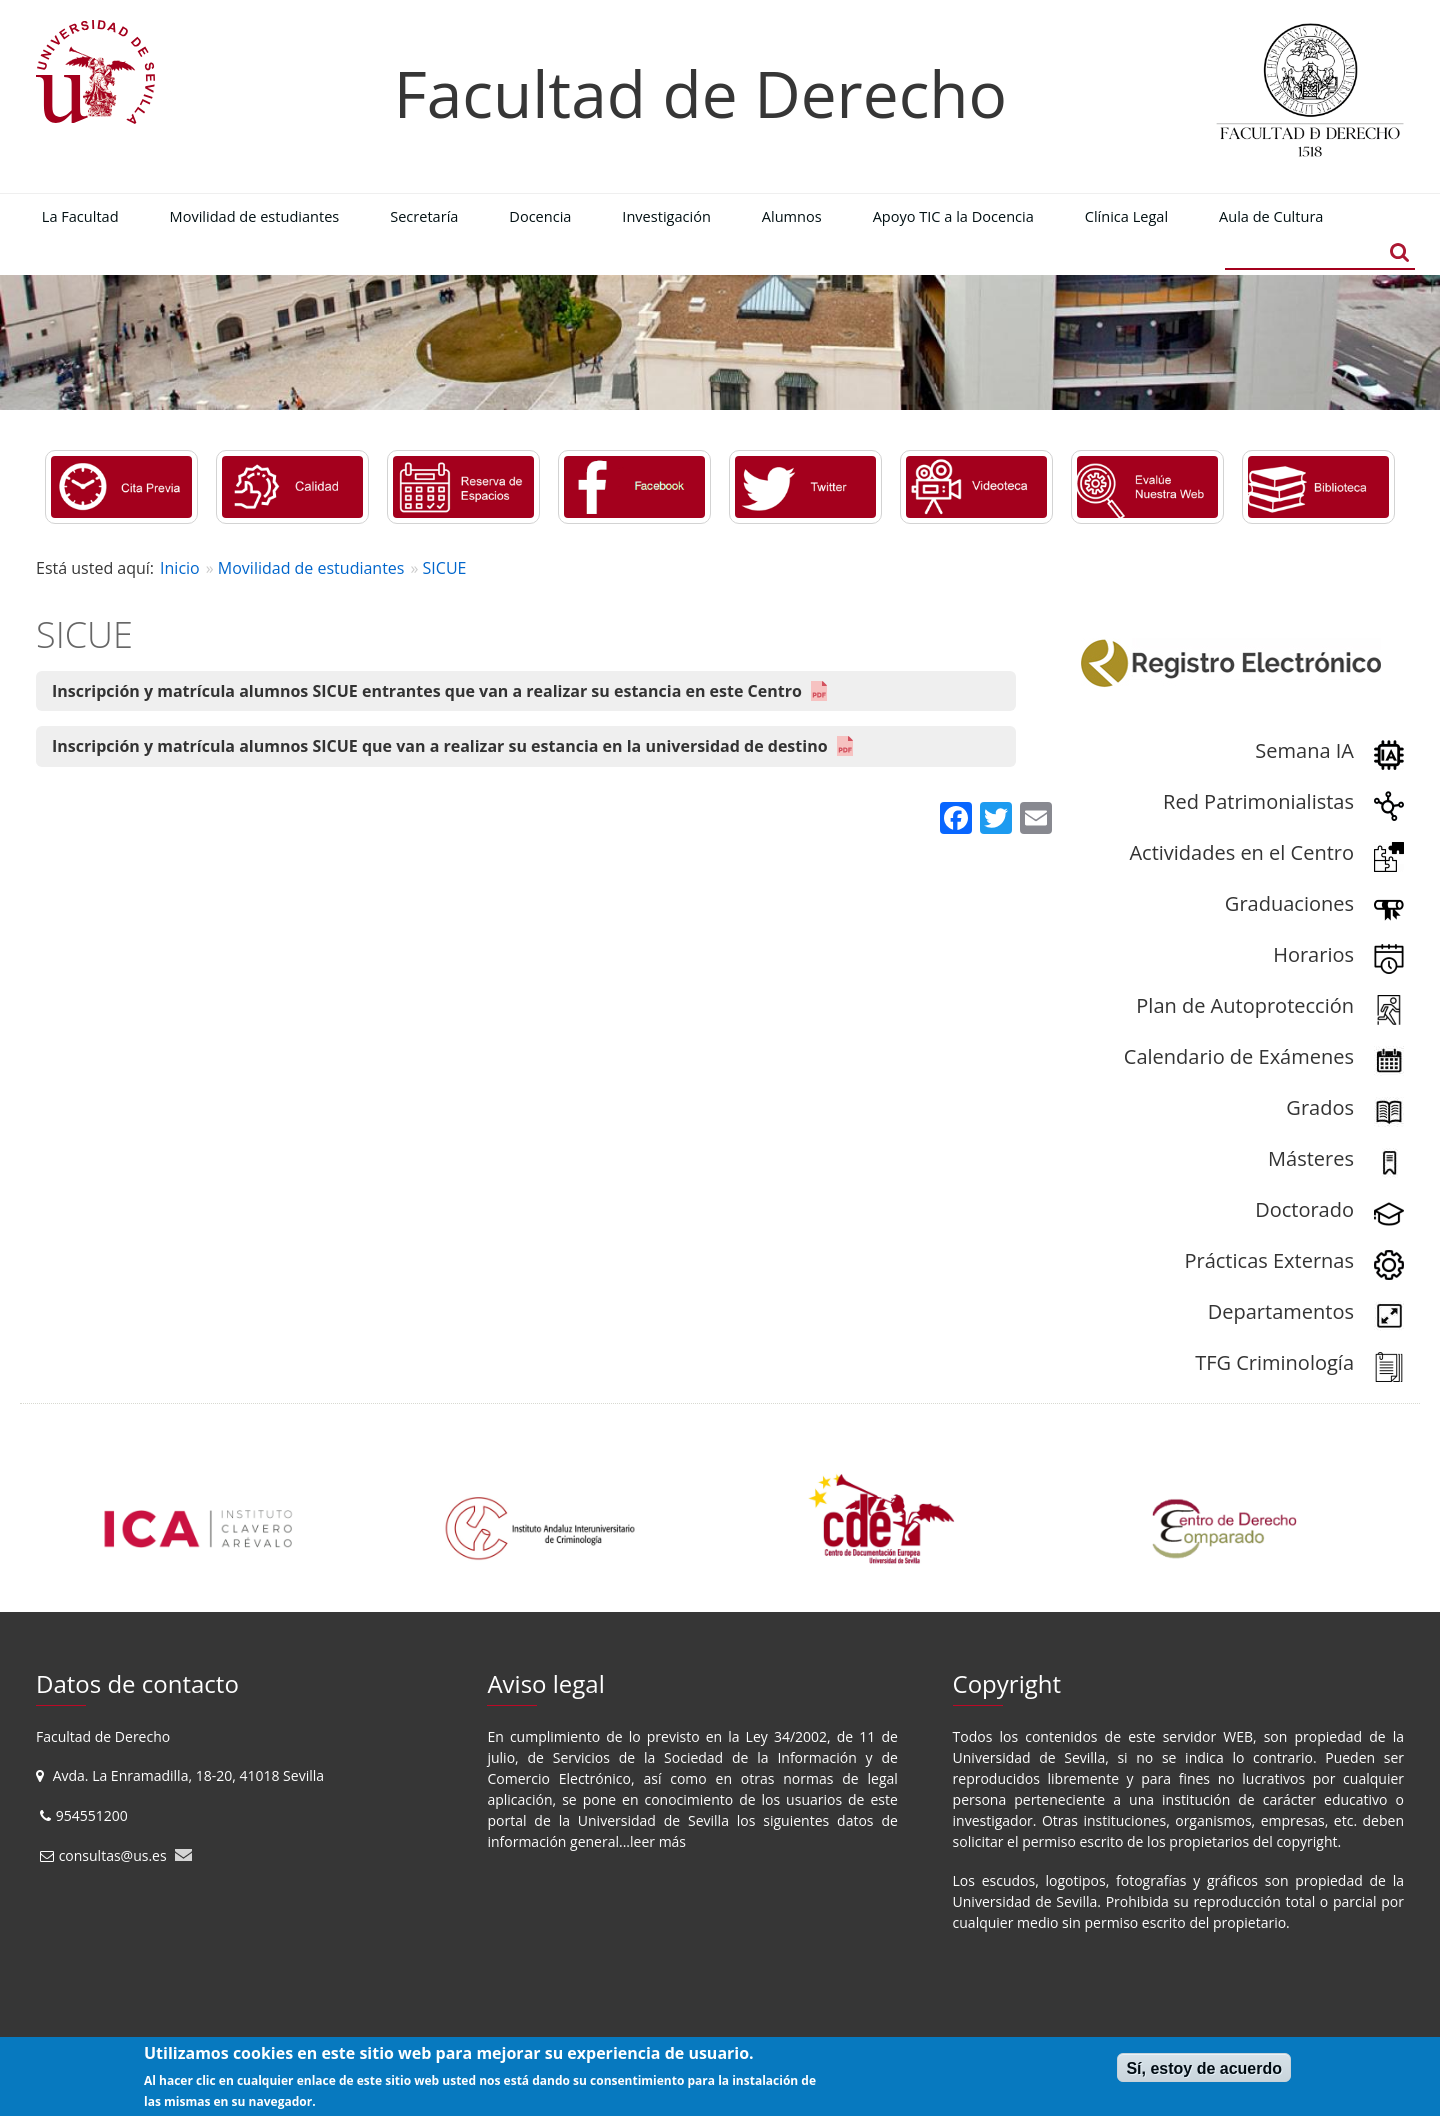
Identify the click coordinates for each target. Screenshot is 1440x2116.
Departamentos (1281, 1311)
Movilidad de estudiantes (311, 568)
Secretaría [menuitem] (424, 216)
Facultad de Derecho (700, 93)
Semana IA (1304, 750)
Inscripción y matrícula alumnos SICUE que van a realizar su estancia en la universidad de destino (440, 746)
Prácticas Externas (1269, 1260)
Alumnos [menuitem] (792, 216)
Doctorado (1304, 1209)
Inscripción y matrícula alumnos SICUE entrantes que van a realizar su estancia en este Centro (427, 691)
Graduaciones (1289, 903)
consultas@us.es (113, 1855)
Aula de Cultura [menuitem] (1271, 216)
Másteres (1311, 1158)
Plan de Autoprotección (1245, 1005)
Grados (1320, 1107)
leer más (658, 1841)
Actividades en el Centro (1241, 852)
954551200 (94, 1815)
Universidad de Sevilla (653, 1820)
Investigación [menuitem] (666, 216)
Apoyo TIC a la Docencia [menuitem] (953, 216)
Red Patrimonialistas (1258, 801)
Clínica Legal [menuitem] (1126, 216)
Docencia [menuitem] (540, 216)
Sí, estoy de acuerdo (1204, 2068)
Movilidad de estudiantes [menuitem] (255, 216)
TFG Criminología (1274, 1362)
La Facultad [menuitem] (80, 216)
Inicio (180, 568)
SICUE (445, 568)
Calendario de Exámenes (1239, 1056)
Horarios (1313, 954)
